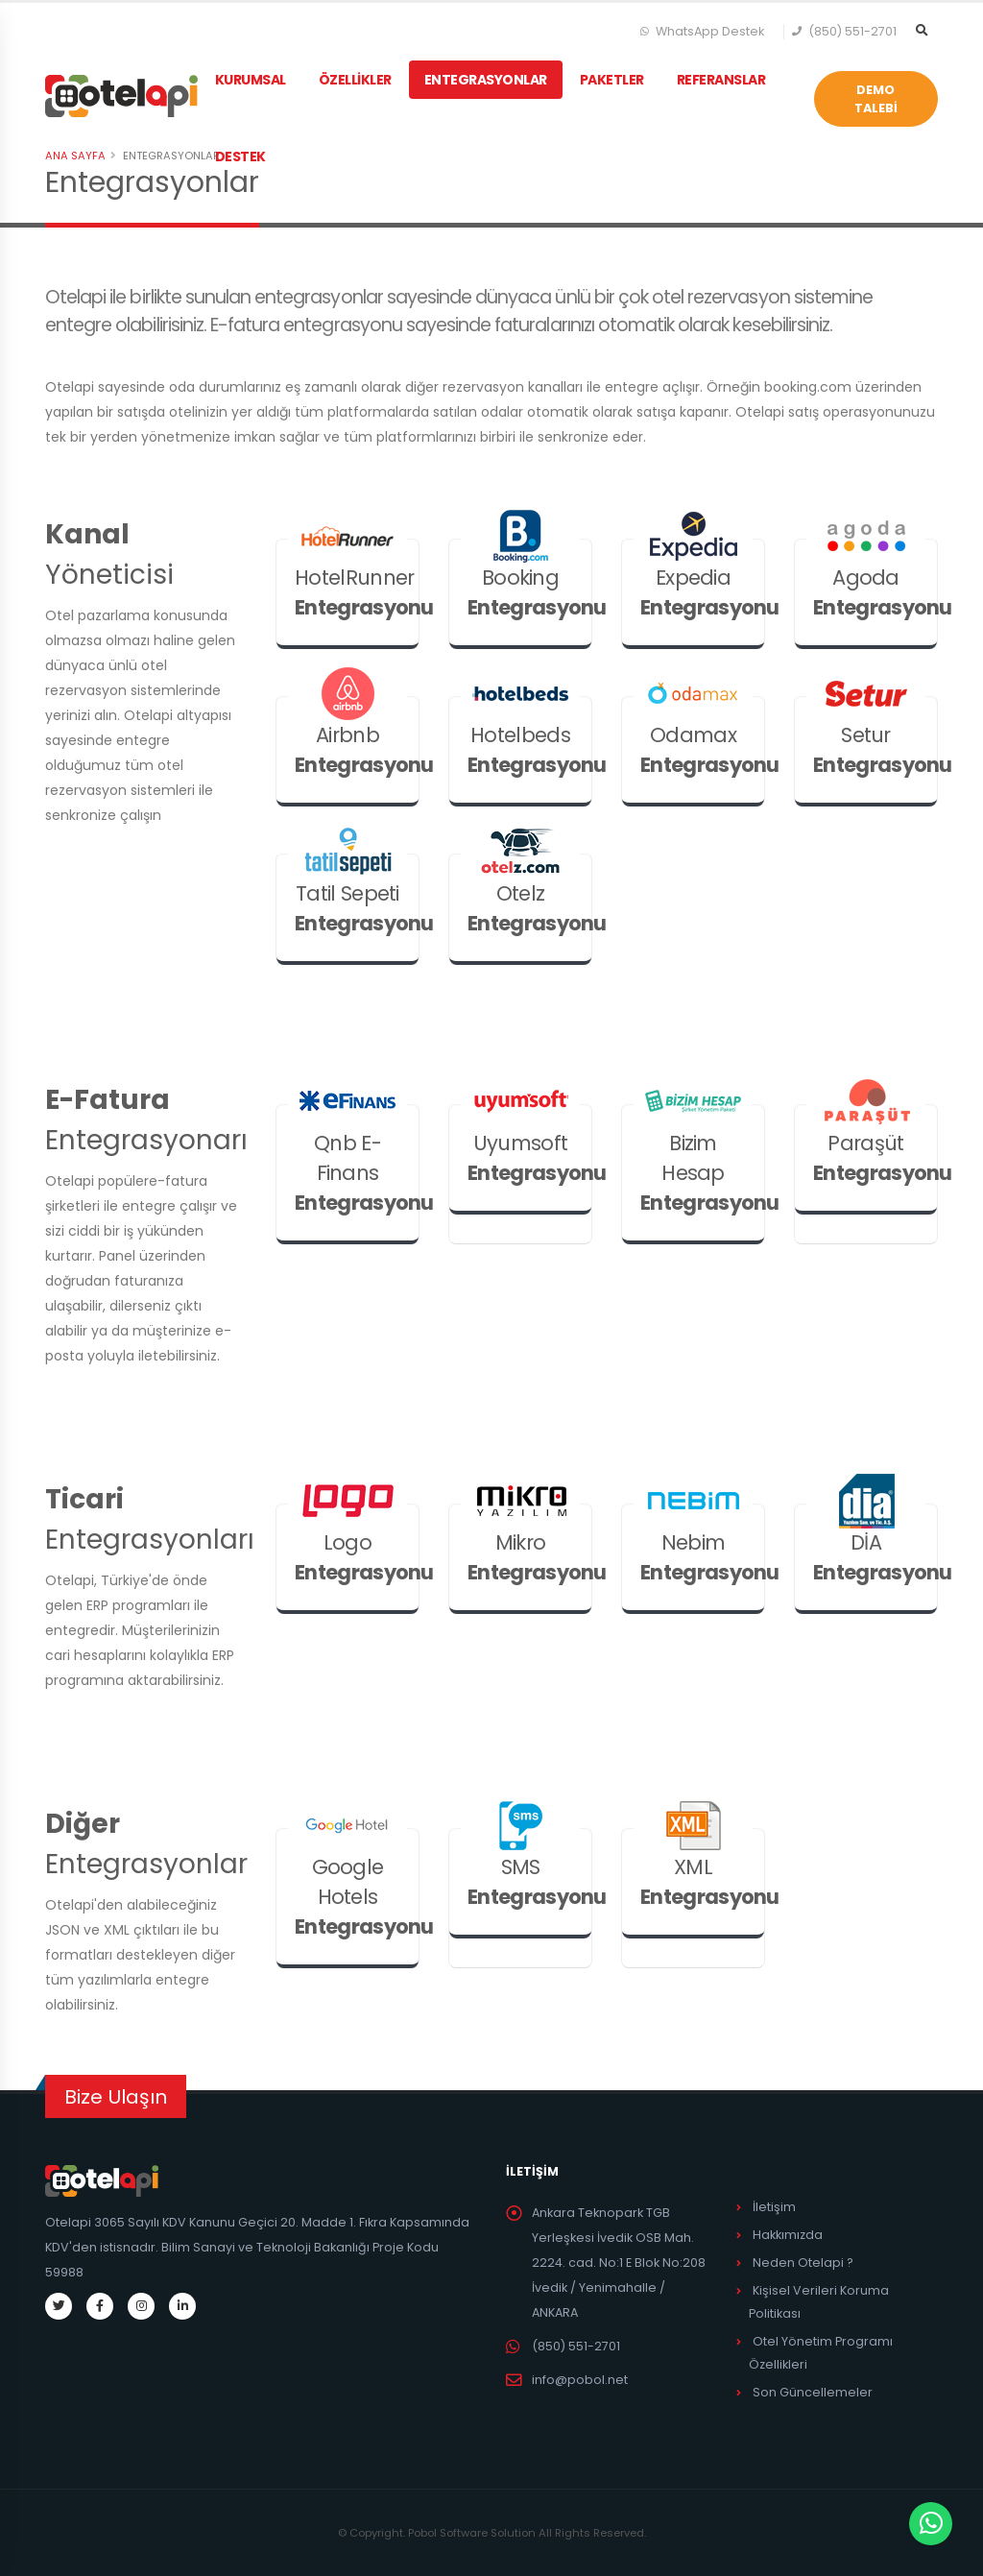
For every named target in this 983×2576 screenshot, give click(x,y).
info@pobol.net (580, 2379)
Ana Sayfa (75, 155)
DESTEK (242, 156)
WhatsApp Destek (702, 31)
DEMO (876, 99)
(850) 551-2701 (845, 31)
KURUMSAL (252, 79)
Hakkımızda (788, 2235)
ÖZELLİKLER (357, 79)
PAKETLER (614, 79)
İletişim (774, 2207)
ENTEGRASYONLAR (487, 79)
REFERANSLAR (723, 79)
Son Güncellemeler (813, 2392)
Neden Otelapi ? (803, 2262)
